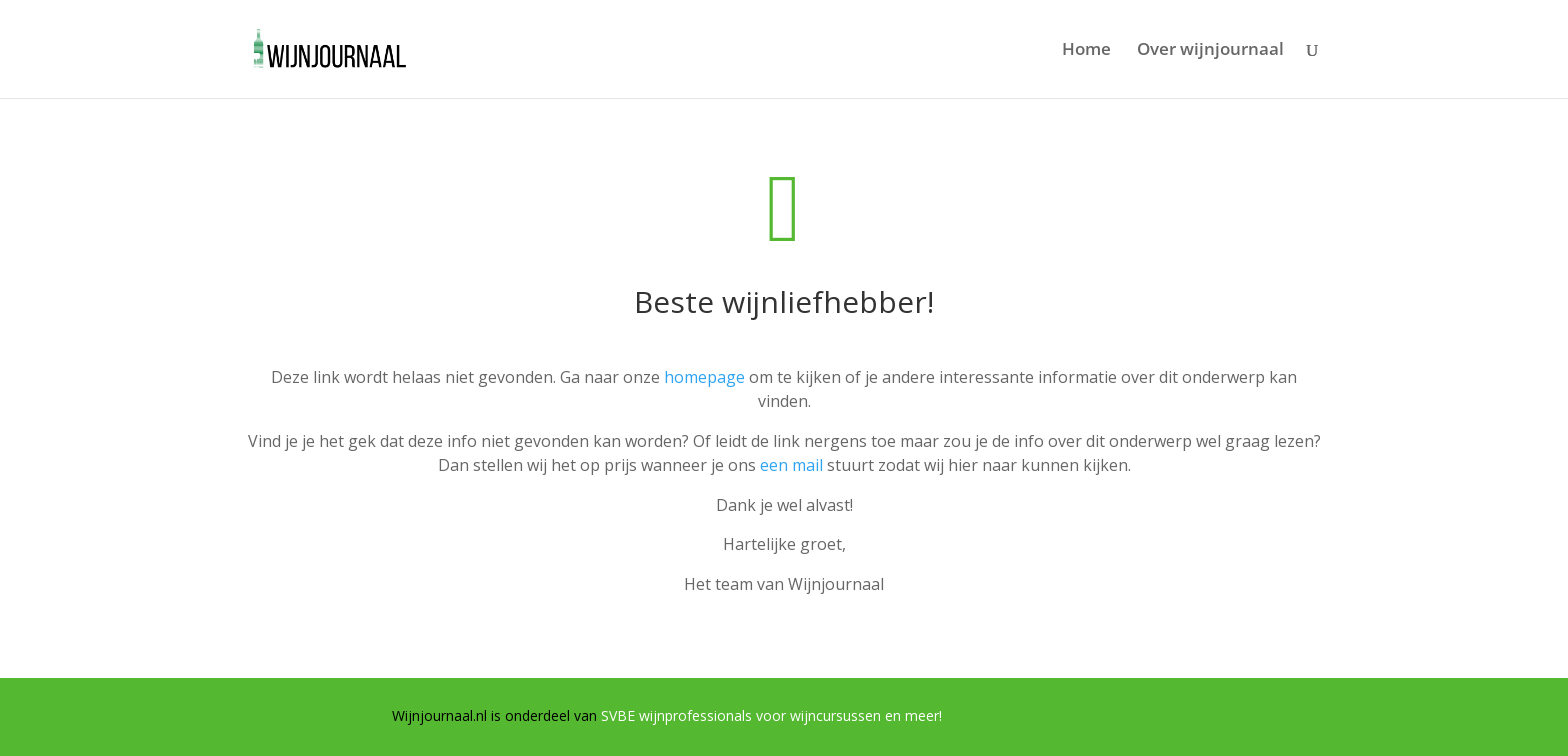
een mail (791, 465)
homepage (704, 377)
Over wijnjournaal (1210, 51)
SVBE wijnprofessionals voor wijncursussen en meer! (771, 715)
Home (1086, 51)
